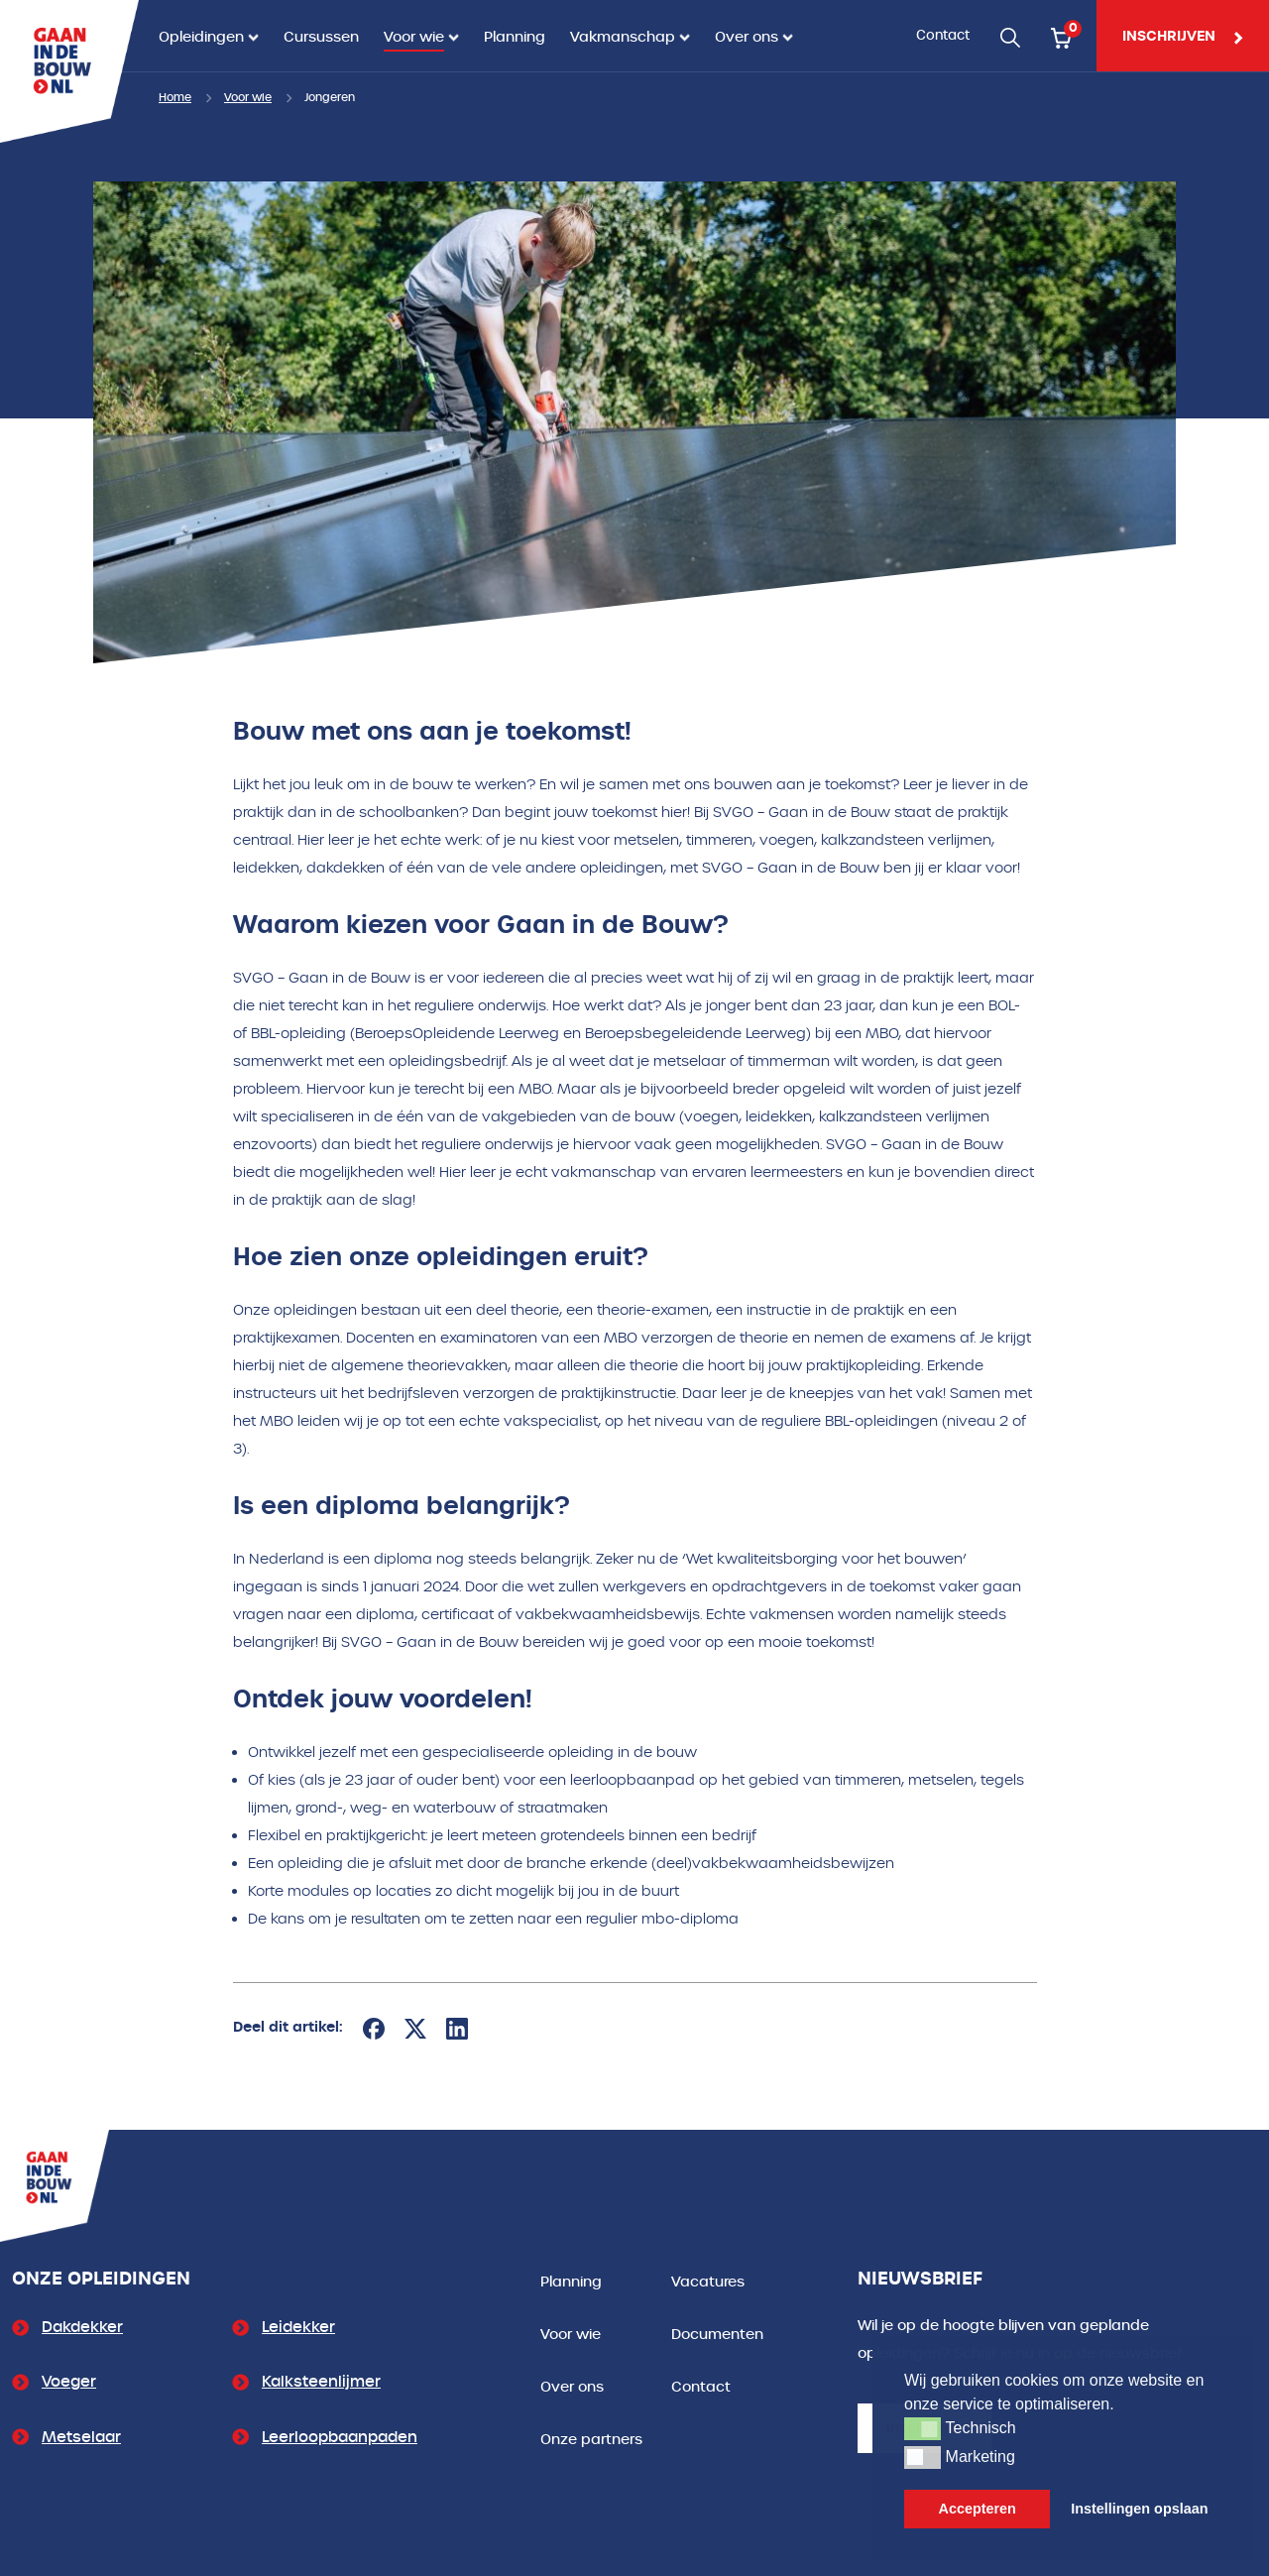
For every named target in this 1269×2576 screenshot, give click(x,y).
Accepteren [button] (977, 2509)
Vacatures (708, 2282)
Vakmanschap (622, 37)
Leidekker (298, 2327)
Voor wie (414, 37)
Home (175, 97)
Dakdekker (82, 2327)
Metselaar (81, 2437)
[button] (922, 2428)
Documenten (717, 2334)
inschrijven (1182, 36)
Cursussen (321, 37)
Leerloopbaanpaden (339, 2437)
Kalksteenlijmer (321, 2382)
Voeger (69, 2382)
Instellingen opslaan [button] (1139, 2509)
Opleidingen (201, 37)
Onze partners (591, 2439)
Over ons (746, 37)
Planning (514, 37)
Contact (943, 35)
